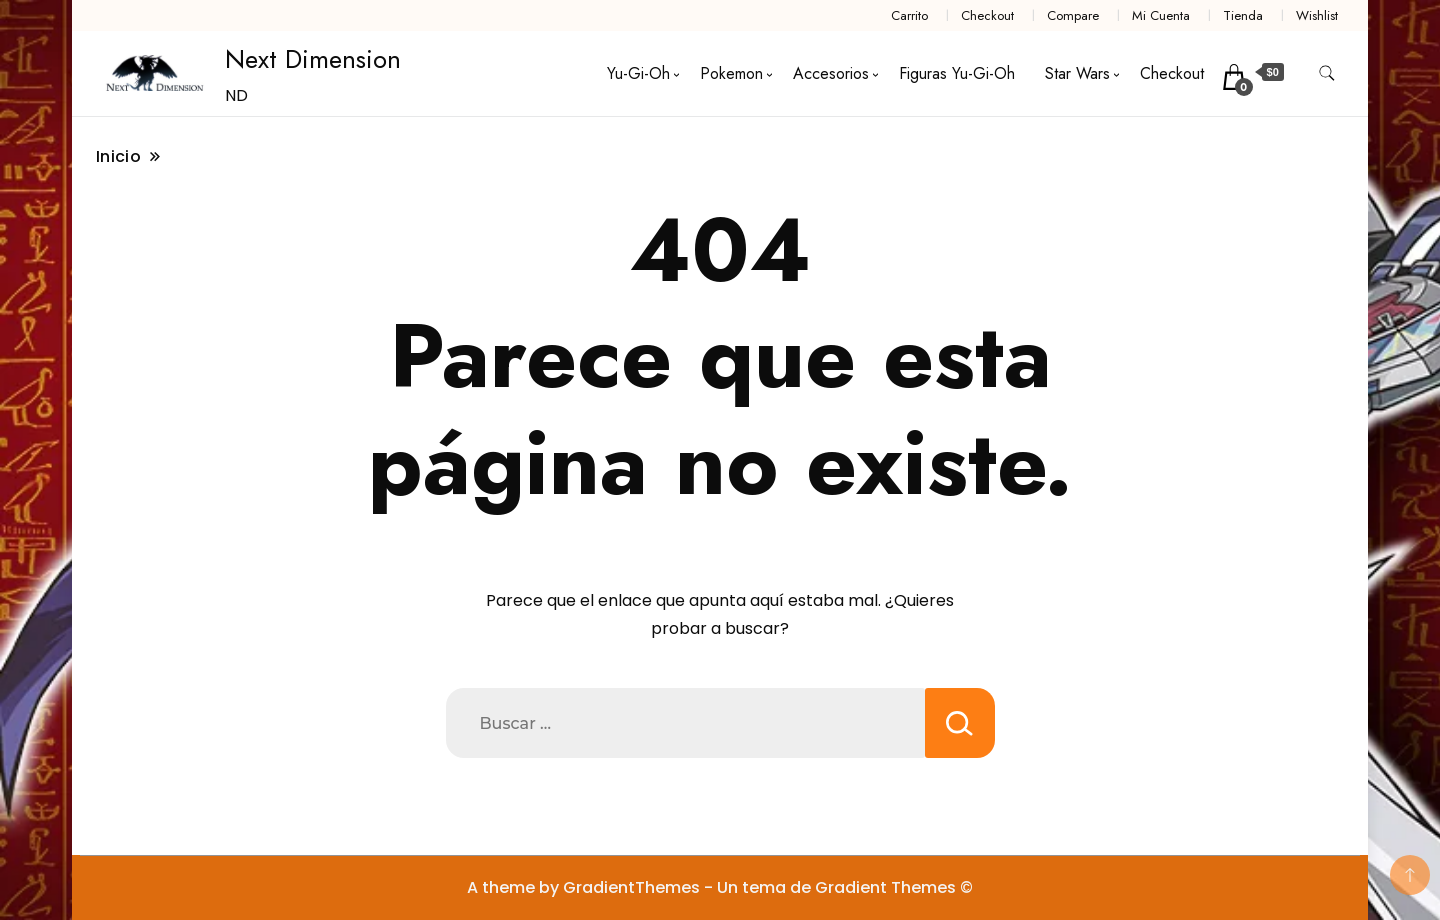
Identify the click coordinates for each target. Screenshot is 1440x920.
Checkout (987, 15)
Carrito (909, 15)
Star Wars (1077, 73)
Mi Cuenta (1161, 15)
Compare (1073, 15)
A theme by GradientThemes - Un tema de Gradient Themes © (720, 887)
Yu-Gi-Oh (638, 73)
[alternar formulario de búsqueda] (1327, 73)
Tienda (1243, 15)
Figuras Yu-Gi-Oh (957, 73)
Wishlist (1317, 15)
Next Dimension (313, 59)
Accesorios (831, 73)
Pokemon (731, 73)
